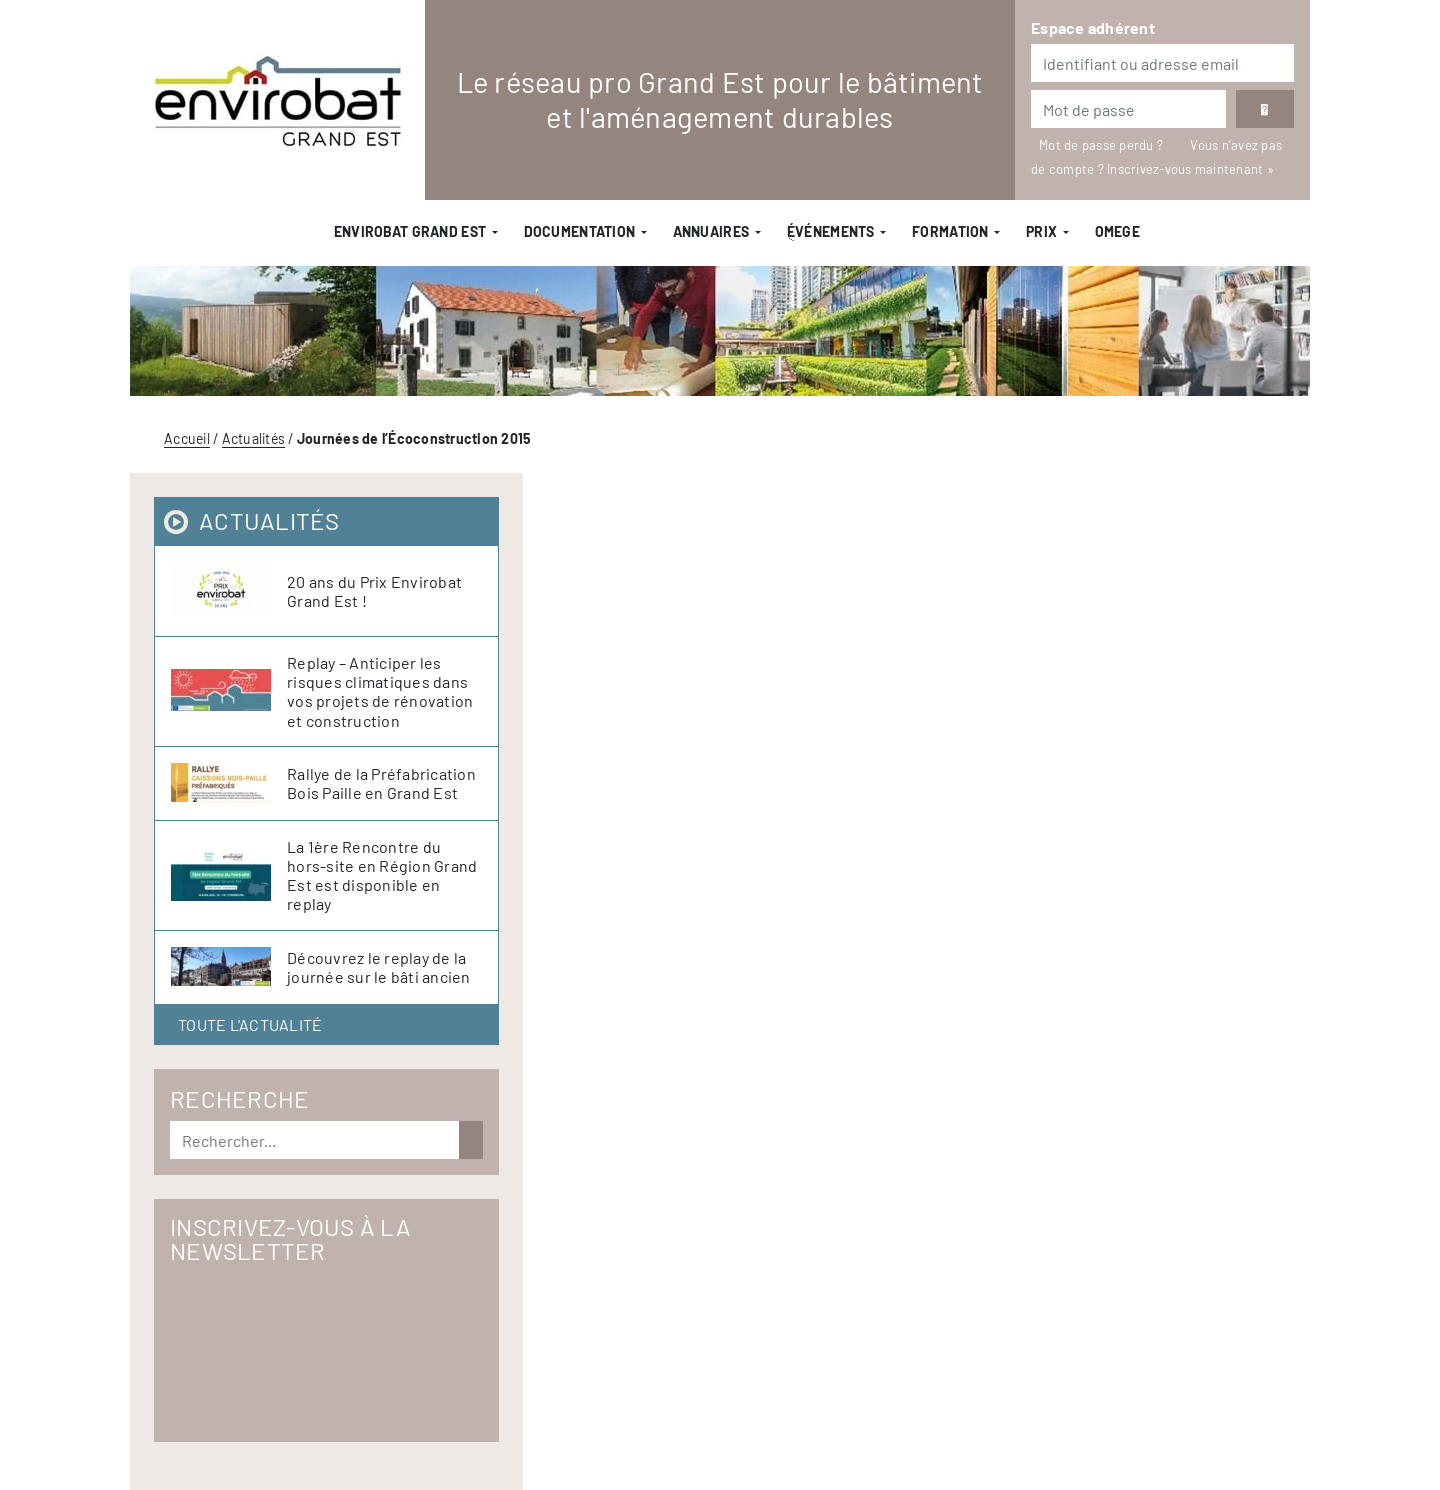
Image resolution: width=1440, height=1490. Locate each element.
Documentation (580, 231)
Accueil (187, 438)
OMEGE (1117, 231)
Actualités (254, 438)
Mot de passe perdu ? (1102, 145)
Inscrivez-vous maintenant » (1190, 169)
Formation (950, 231)
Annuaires (711, 231)
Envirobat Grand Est (410, 231)
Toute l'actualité (250, 1024)
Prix (1041, 231)
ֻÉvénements (831, 231)
